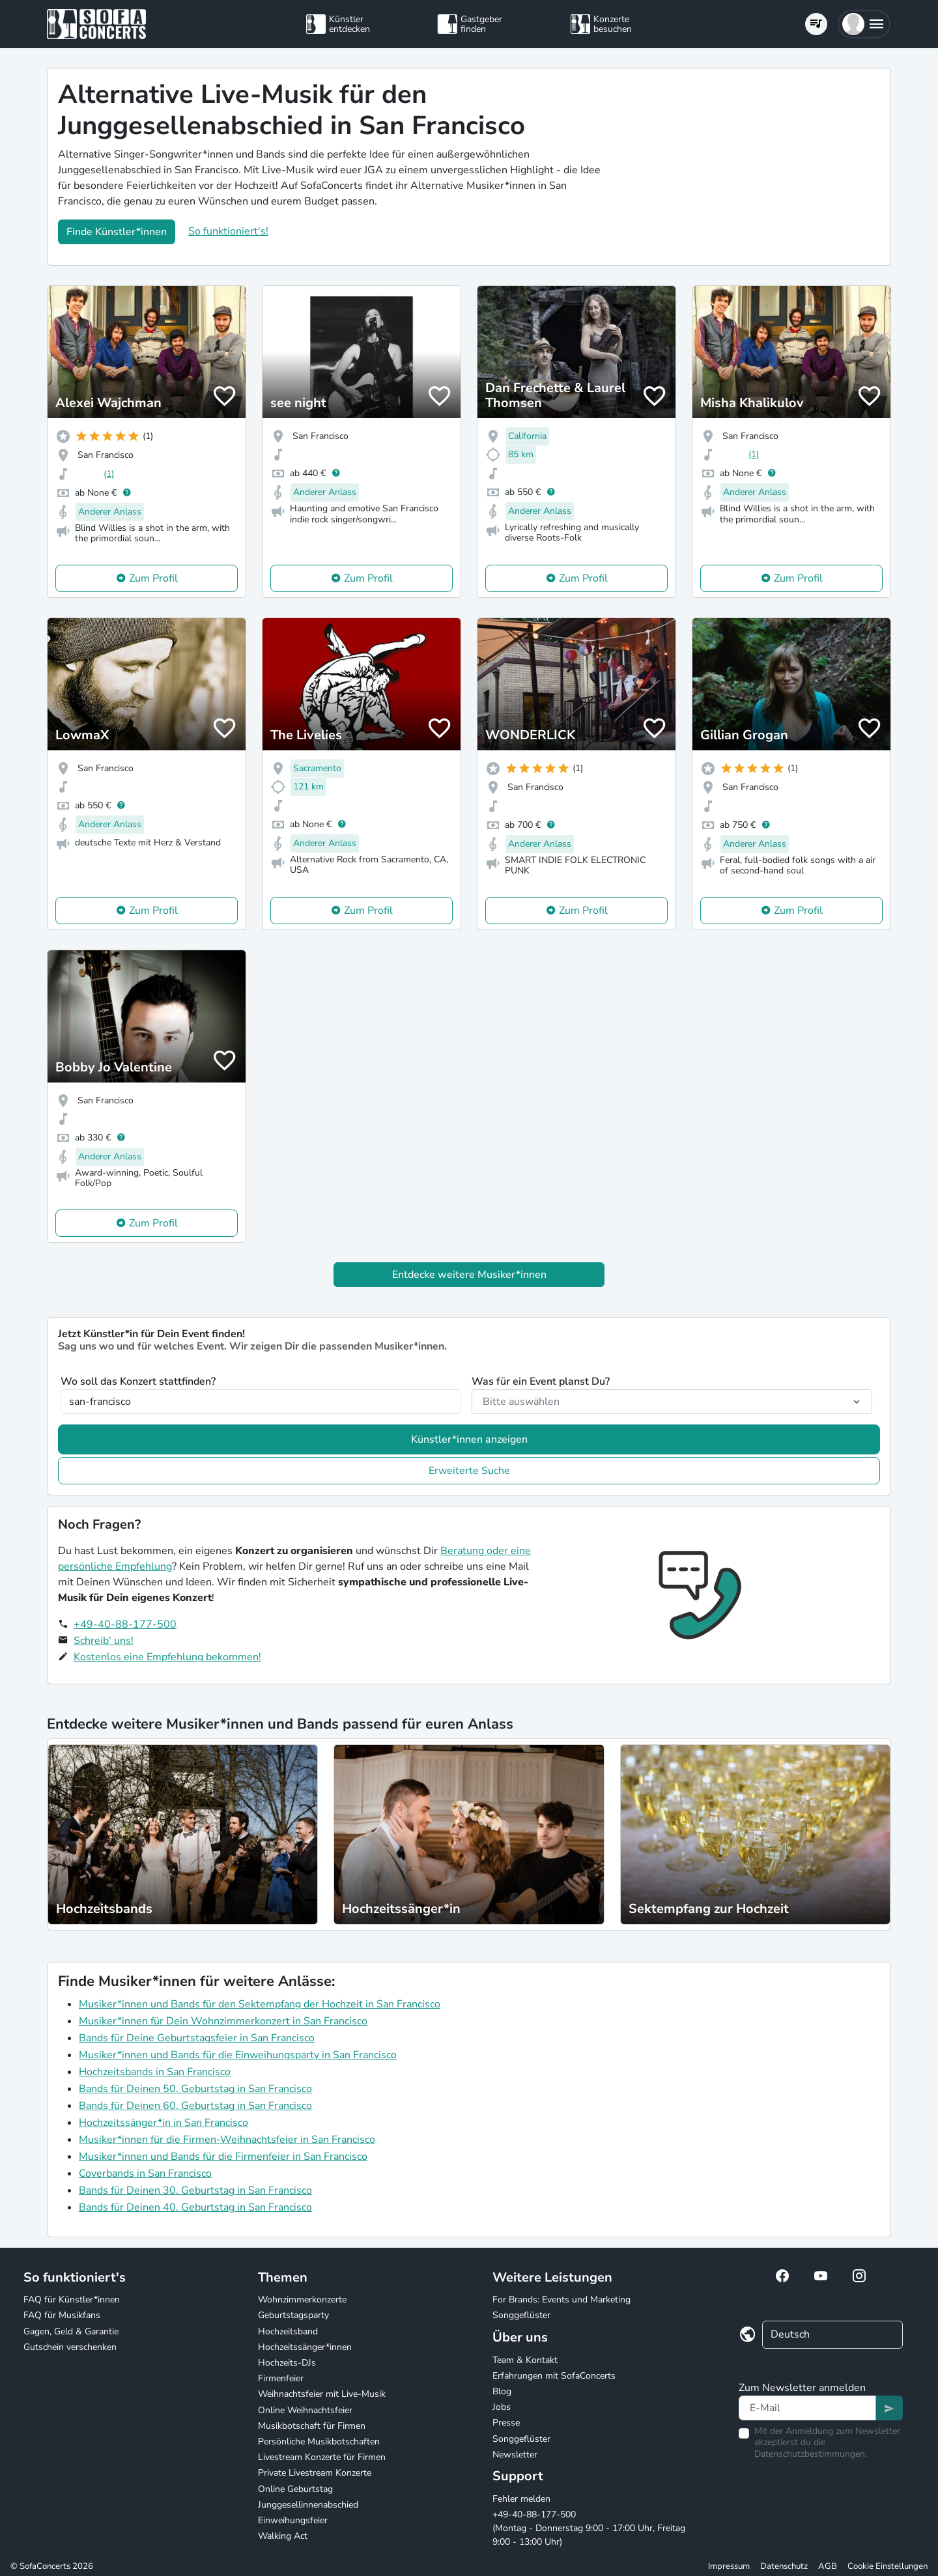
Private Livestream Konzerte (314, 2473)
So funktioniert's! (228, 231)
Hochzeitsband (288, 2331)
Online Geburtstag (295, 2489)
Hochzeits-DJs (287, 2363)
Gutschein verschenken (70, 2347)
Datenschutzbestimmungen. (810, 2454)
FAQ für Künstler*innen (71, 2299)
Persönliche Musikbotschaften (319, 2441)
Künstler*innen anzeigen (469, 1439)
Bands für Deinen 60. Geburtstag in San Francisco (195, 2106)
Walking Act (282, 2536)
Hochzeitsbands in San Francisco (155, 2072)
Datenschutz (784, 2566)
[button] (864, 24)
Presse (506, 2422)
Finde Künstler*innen (116, 232)
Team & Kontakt (525, 2360)
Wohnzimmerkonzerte (302, 2299)
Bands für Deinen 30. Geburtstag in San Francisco (195, 2190)
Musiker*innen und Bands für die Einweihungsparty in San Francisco (238, 2055)
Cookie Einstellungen (887, 2566)
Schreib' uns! (104, 1641)
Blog (501, 2391)
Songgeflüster (521, 2315)
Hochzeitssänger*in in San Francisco (163, 2123)
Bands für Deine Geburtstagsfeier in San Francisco (197, 2038)
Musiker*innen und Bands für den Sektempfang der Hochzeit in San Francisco (259, 2004)
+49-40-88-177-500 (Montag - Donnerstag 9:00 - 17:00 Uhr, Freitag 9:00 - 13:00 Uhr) (588, 2528)
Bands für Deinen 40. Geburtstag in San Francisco (195, 2207)
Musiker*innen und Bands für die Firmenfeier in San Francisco (223, 2156)
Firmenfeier (281, 2378)
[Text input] (807, 2408)
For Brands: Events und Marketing (561, 2299)
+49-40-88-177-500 (125, 1624)
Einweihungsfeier (293, 2520)
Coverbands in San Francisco (145, 2173)
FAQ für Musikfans (61, 2315)
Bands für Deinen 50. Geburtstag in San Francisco (195, 2089)
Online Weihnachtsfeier (305, 2410)
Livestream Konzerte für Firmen (322, 2457)
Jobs (501, 2407)
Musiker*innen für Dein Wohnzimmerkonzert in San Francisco (223, 2021)
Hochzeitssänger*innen (305, 2347)
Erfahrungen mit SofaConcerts (554, 2376)
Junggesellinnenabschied (308, 2504)
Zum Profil (153, 578)
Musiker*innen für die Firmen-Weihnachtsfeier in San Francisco (227, 2139)
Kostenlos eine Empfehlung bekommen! (167, 1657)
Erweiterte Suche (469, 1471)
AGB (827, 2566)
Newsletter (514, 2454)
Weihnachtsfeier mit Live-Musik (322, 2394)
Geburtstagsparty (293, 2315)
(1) (109, 474)
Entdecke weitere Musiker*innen (469, 1274)
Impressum (729, 2566)
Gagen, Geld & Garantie (71, 2331)
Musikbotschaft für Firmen (311, 2426)
